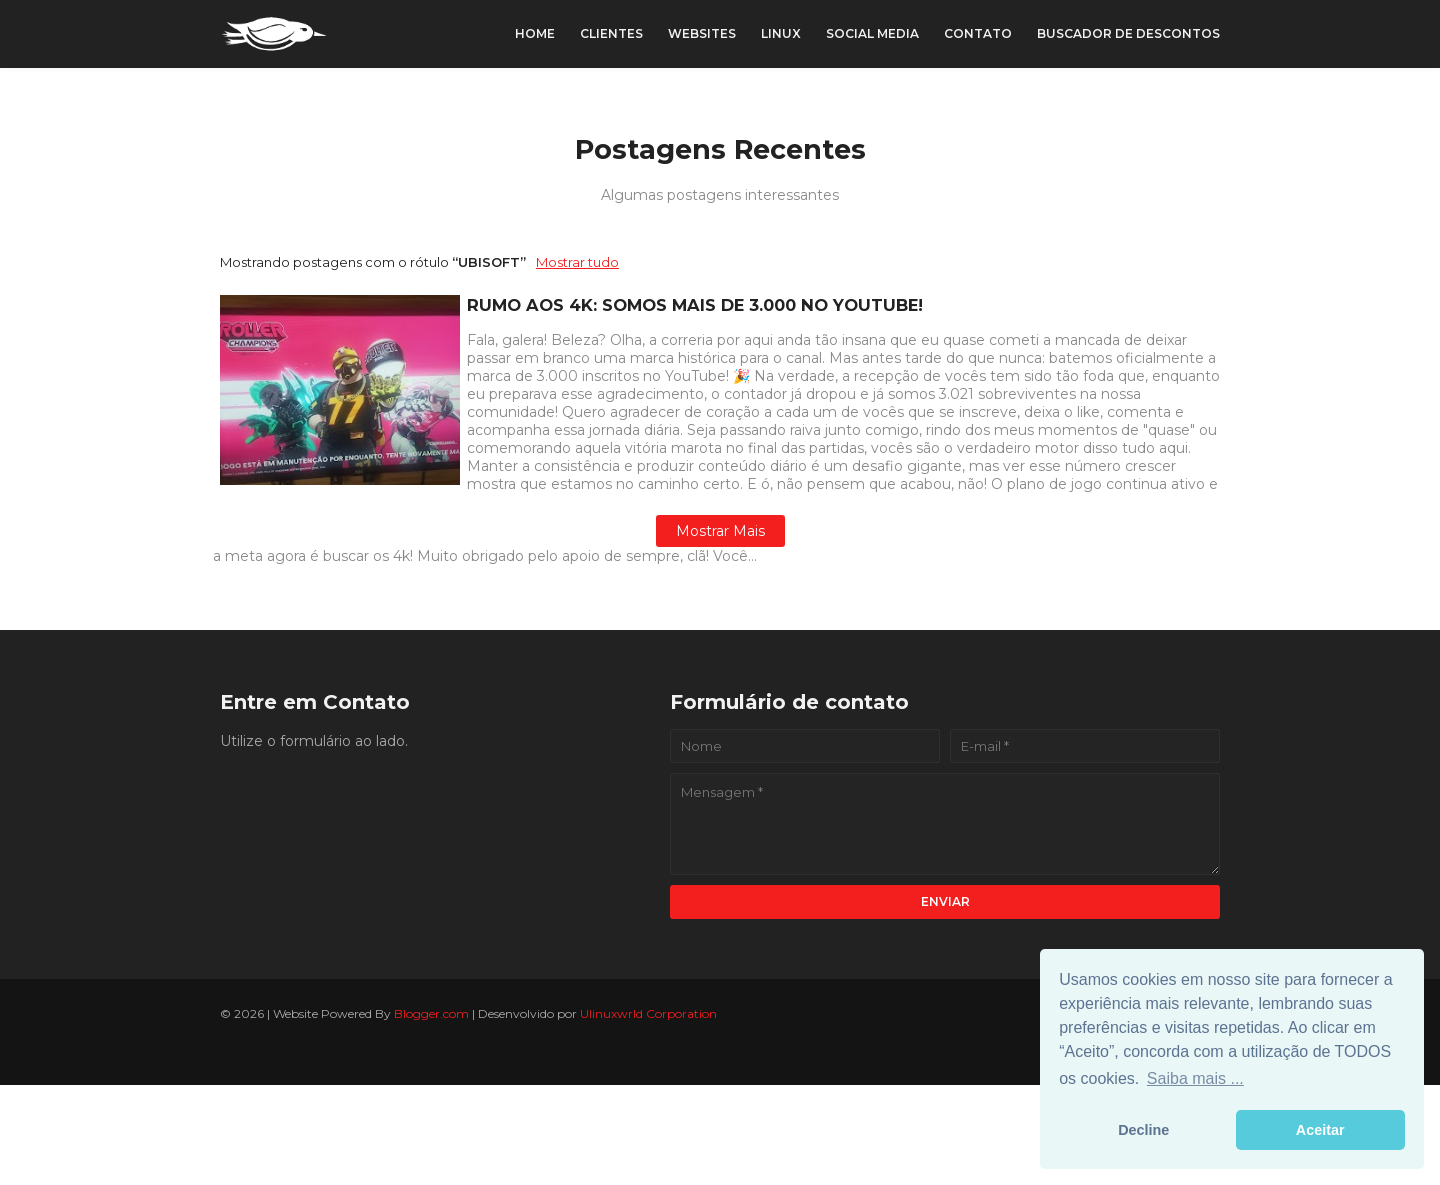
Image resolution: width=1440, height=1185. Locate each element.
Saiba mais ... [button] (1195, 1078)
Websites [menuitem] (702, 33)
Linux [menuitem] (781, 33)
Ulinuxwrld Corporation (648, 1013)
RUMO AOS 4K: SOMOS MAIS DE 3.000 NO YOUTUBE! (695, 305)
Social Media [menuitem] (872, 33)
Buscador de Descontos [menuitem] (1128, 33)
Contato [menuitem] (978, 33)
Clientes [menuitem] (611, 33)
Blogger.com (431, 1013)
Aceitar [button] (1320, 1130)
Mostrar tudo (577, 262)
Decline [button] (1143, 1130)
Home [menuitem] (535, 33)
